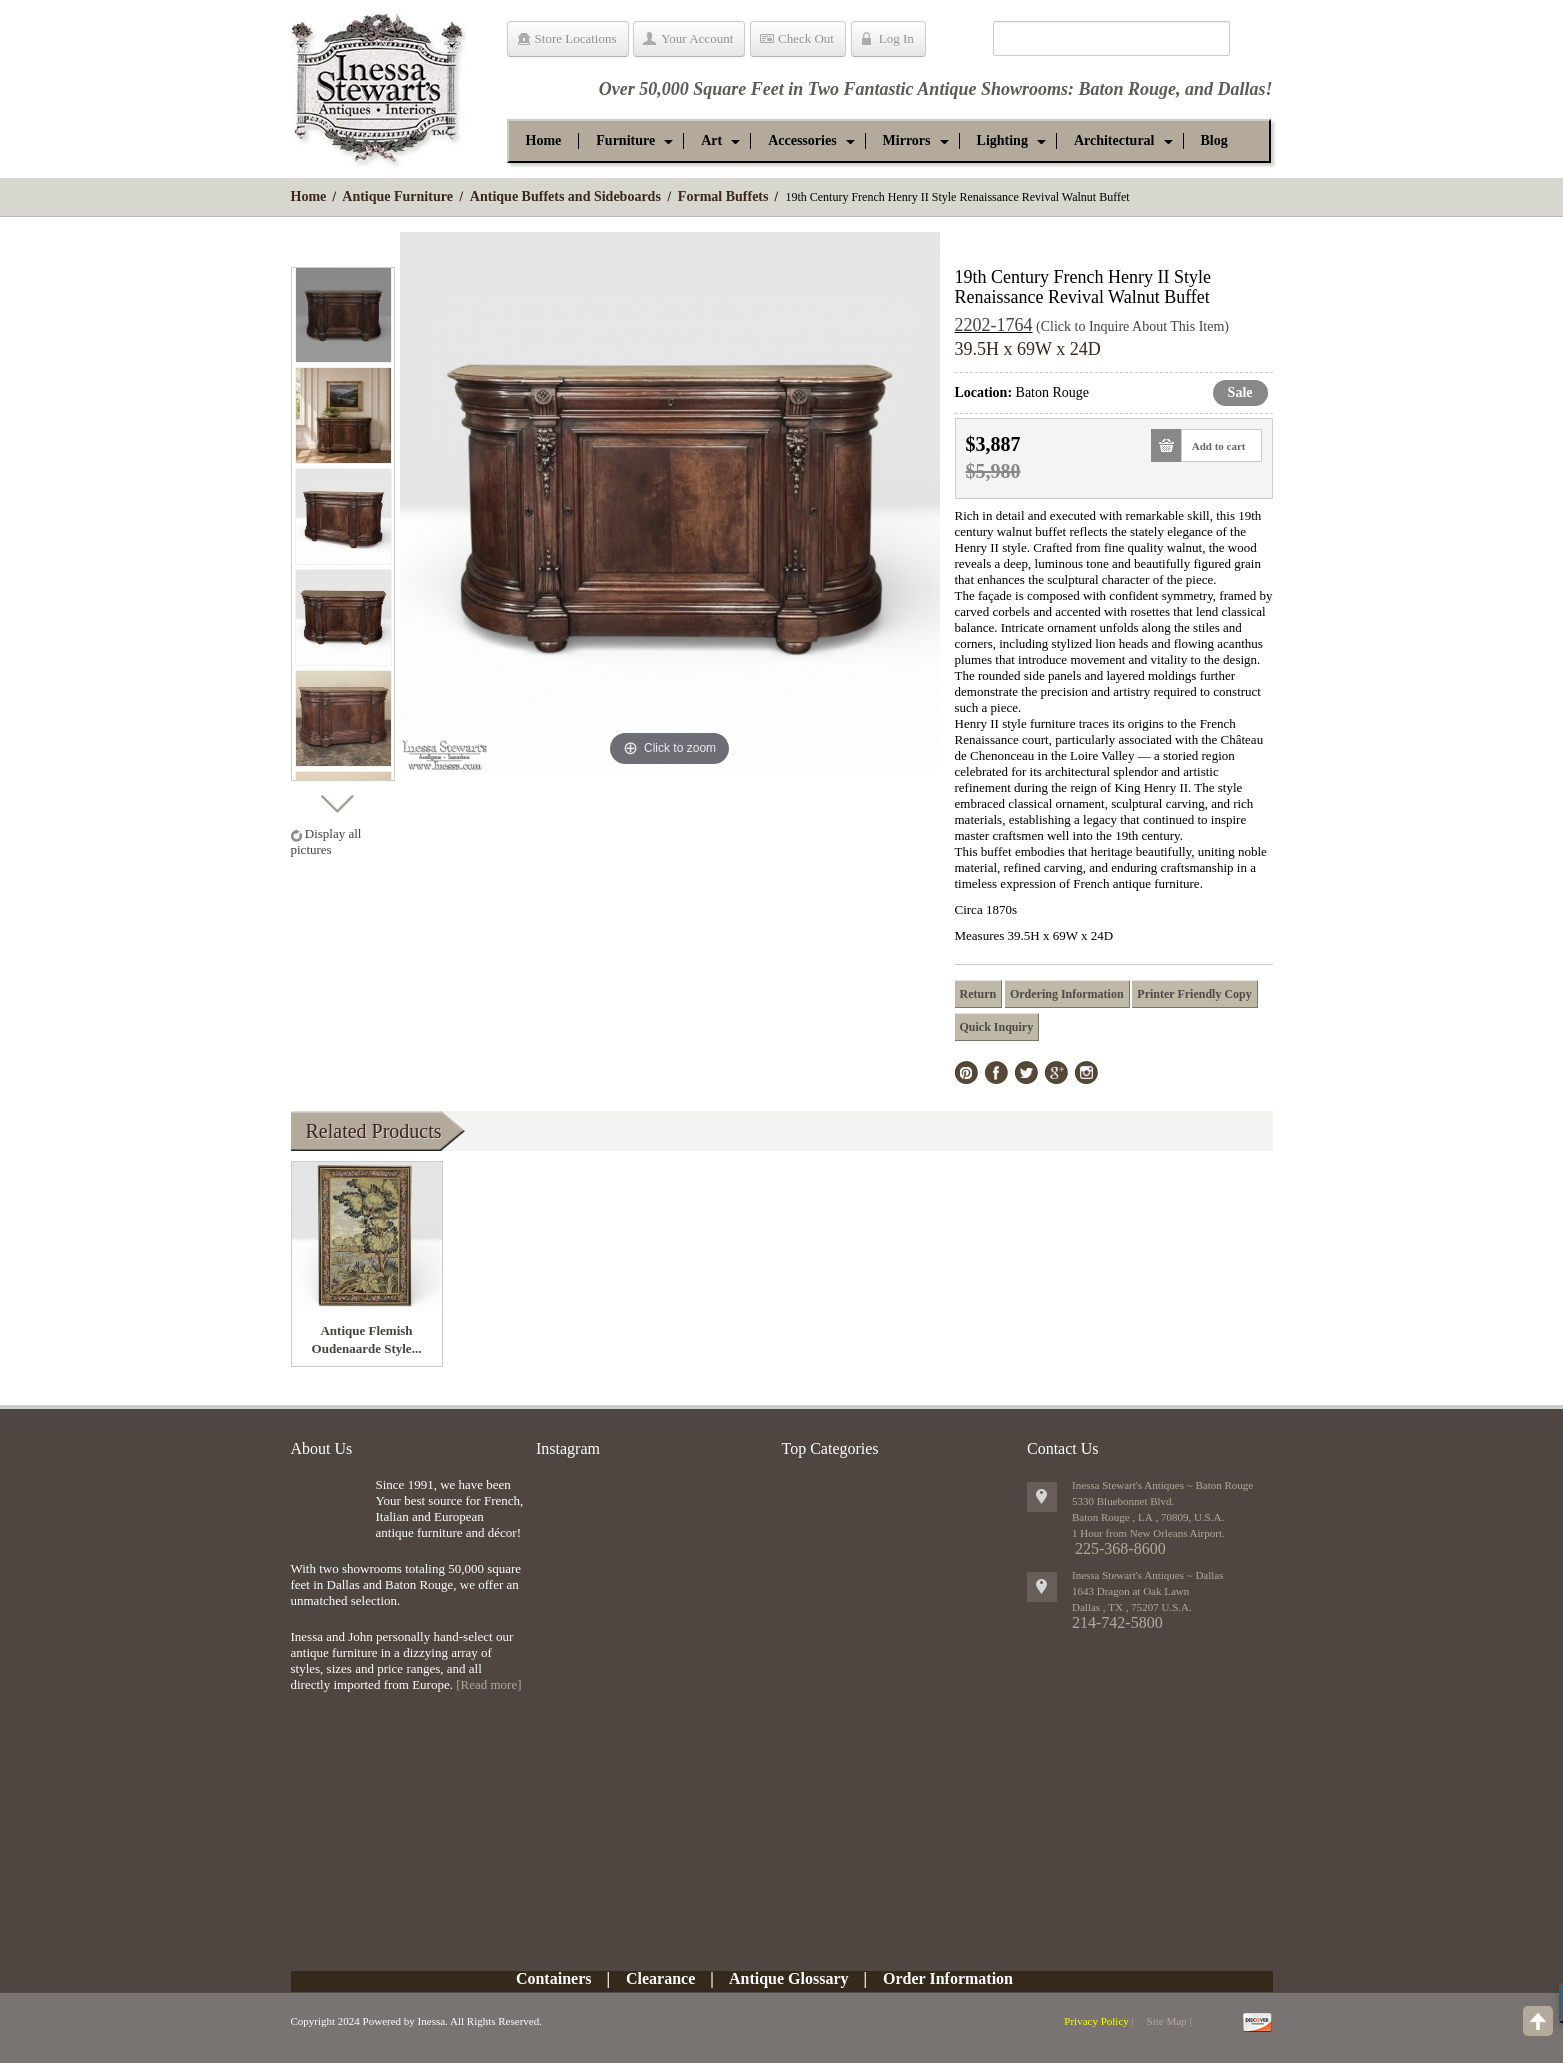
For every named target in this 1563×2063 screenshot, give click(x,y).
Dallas (1241, 89)
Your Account (697, 38)
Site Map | (1169, 2021)
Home (309, 196)
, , (1132, 1607)
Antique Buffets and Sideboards (565, 196)
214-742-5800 (1117, 1622)
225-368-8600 (1120, 1548)
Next (336, 798)
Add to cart (1213, 445)
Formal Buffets (723, 196)
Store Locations (576, 38)
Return (978, 994)
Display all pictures (326, 841)
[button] (625, 141)
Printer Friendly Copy (1194, 994)
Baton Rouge (1127, 89)
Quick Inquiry (997, 1027)
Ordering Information (1067, 994)
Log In (896, 38)
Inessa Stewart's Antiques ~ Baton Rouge (1162, 1485)
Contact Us (1063, 1448)
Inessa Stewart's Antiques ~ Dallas (1148, 1575)
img (328, 1509)
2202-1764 (994, 325)
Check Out (806, 38)
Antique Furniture (397, 196)
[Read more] (488, 1684)
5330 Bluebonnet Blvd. (1123, 1501)
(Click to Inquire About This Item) (1132, 326)
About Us (322, 1448)
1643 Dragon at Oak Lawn (1130, 1591)
